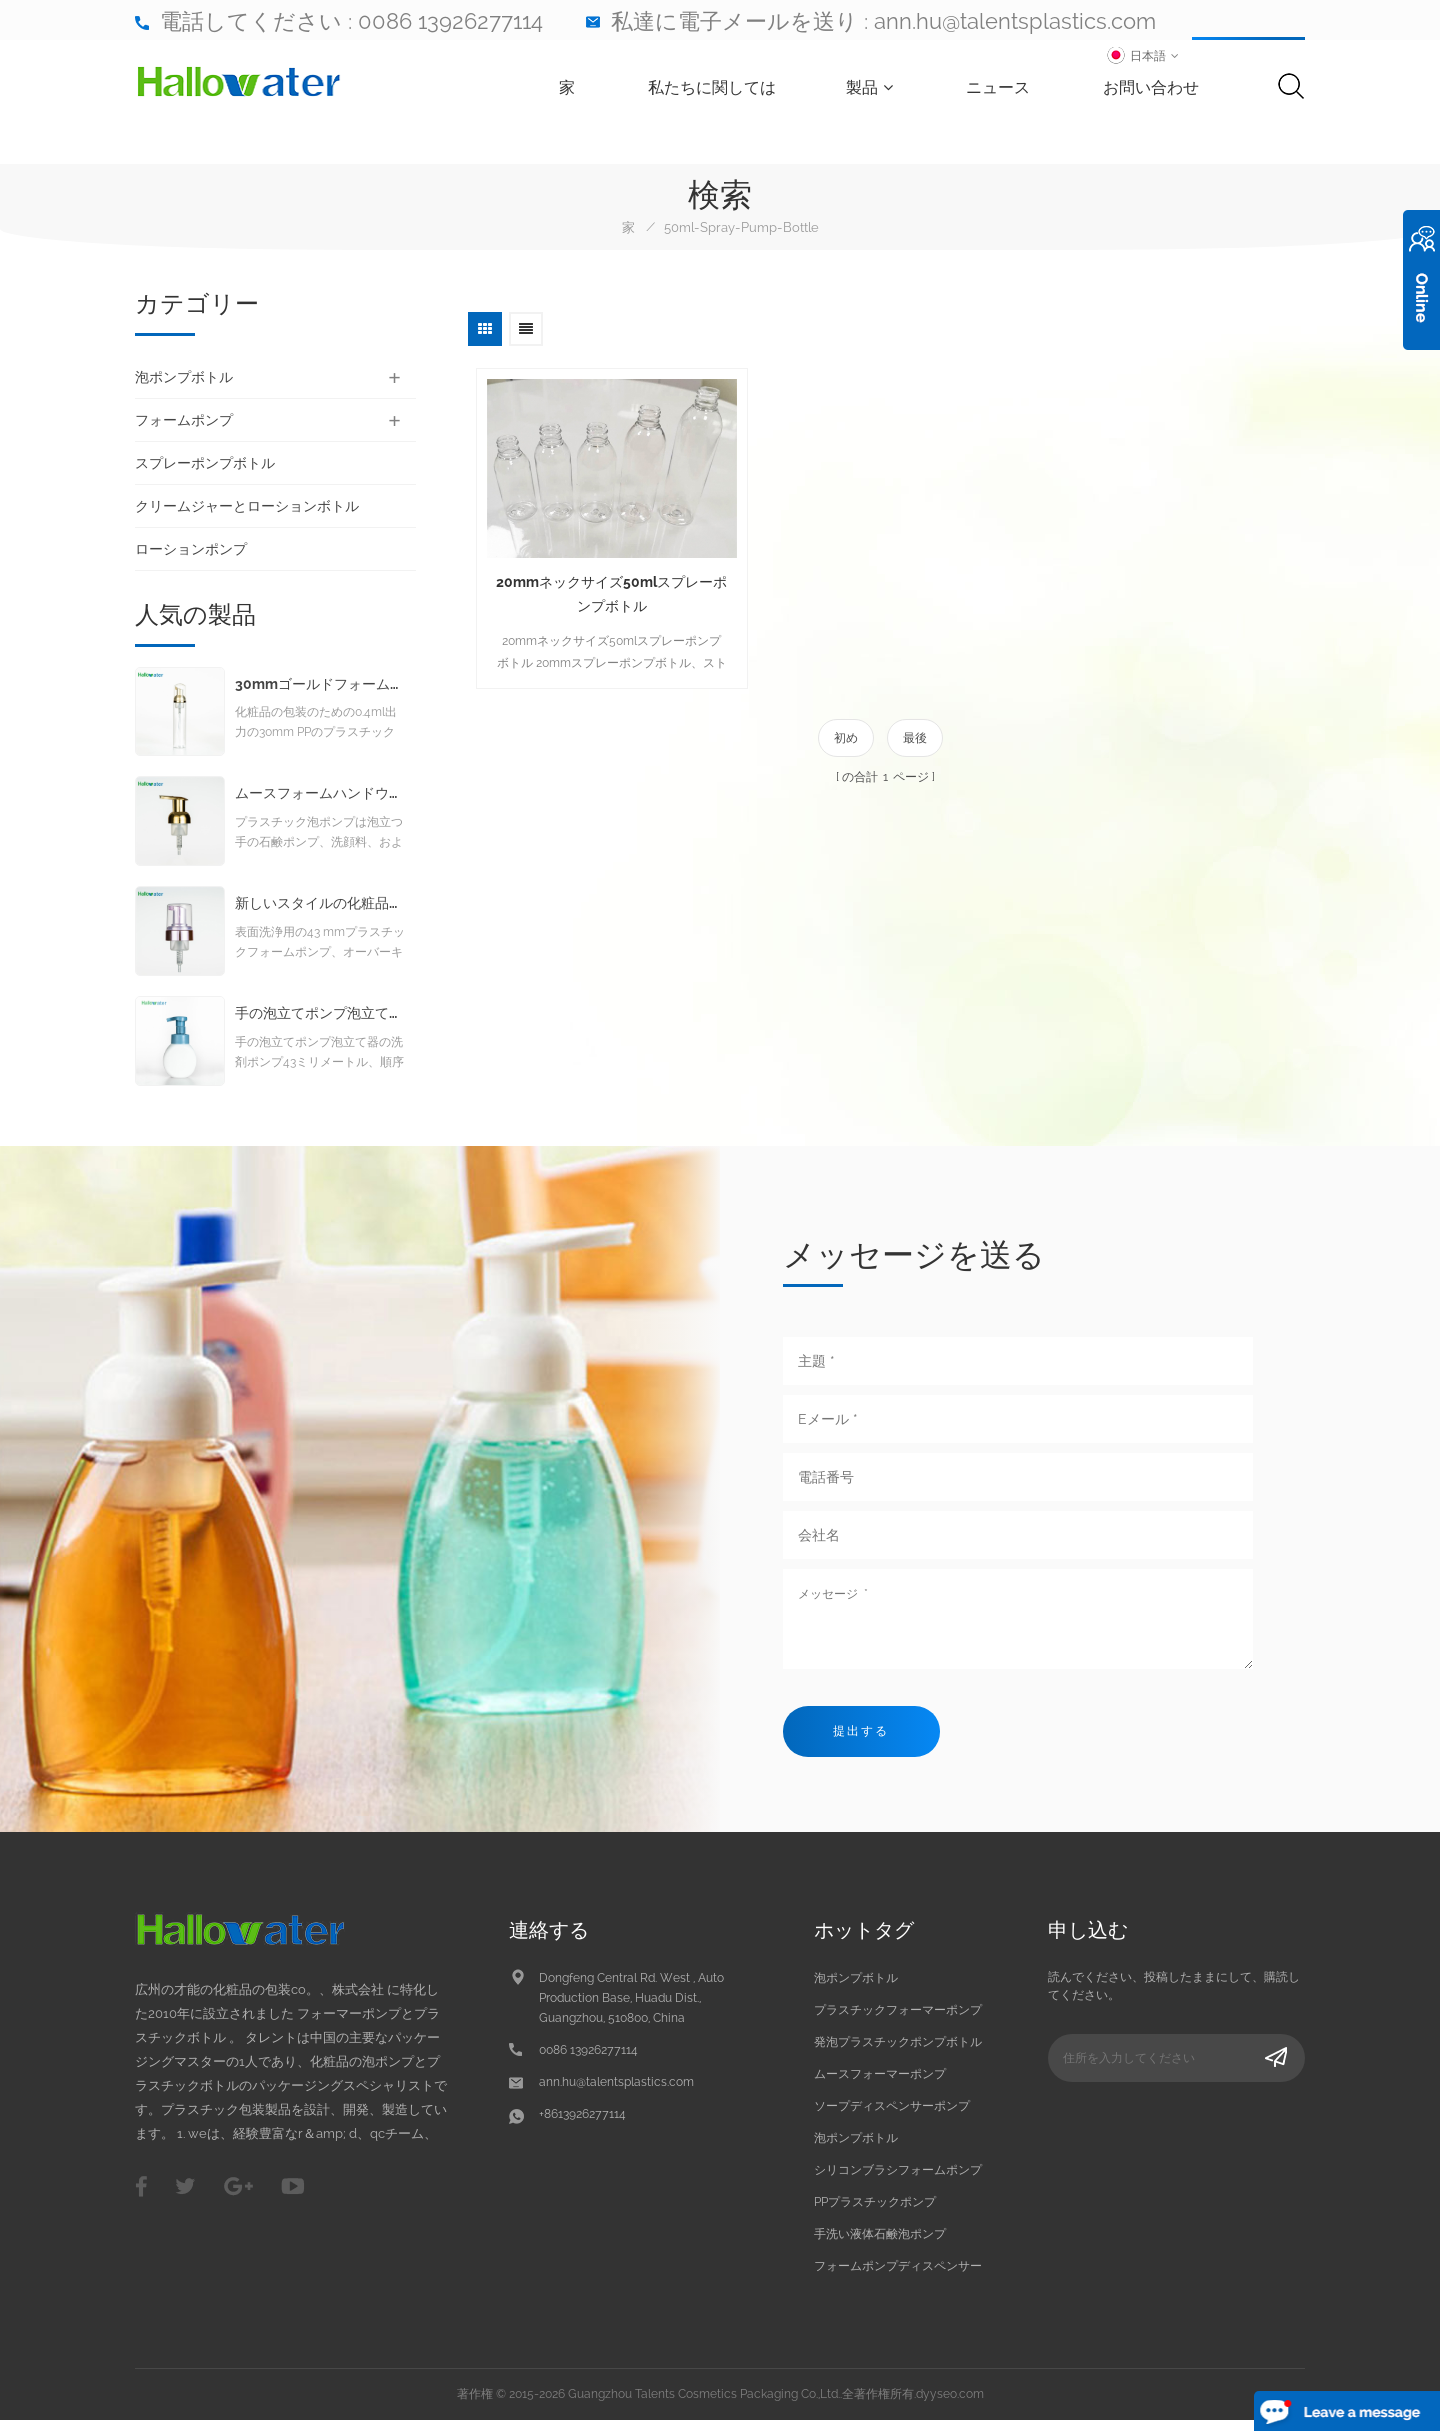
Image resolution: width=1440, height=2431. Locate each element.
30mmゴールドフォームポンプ (320, 694)
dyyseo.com (950, 2404)
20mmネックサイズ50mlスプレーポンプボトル (604, 583)
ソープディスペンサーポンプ (892, 2116)
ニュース (1002, 88)
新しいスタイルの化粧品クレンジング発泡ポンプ (320, 913)
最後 (915, 727)
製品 (873, 88)
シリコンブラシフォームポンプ (898, 2180)
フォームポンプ (184, 420)
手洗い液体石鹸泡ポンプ (880, 2244)
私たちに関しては (716, 88)
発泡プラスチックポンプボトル (898, 2052)
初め (846, 727)
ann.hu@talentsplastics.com (1015, 21)
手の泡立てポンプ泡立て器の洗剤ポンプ (320, 1023)
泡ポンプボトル (184, 377)
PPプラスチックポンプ (875, 2212)
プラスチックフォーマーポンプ (898, 2020)
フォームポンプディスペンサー (898, 2276)
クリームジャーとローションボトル (247, 506)
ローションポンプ (191, 549)
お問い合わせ (1155, 88)
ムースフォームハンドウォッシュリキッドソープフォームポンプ (320, 803)
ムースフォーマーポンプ (880, 2084)
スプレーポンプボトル (205, 463)
